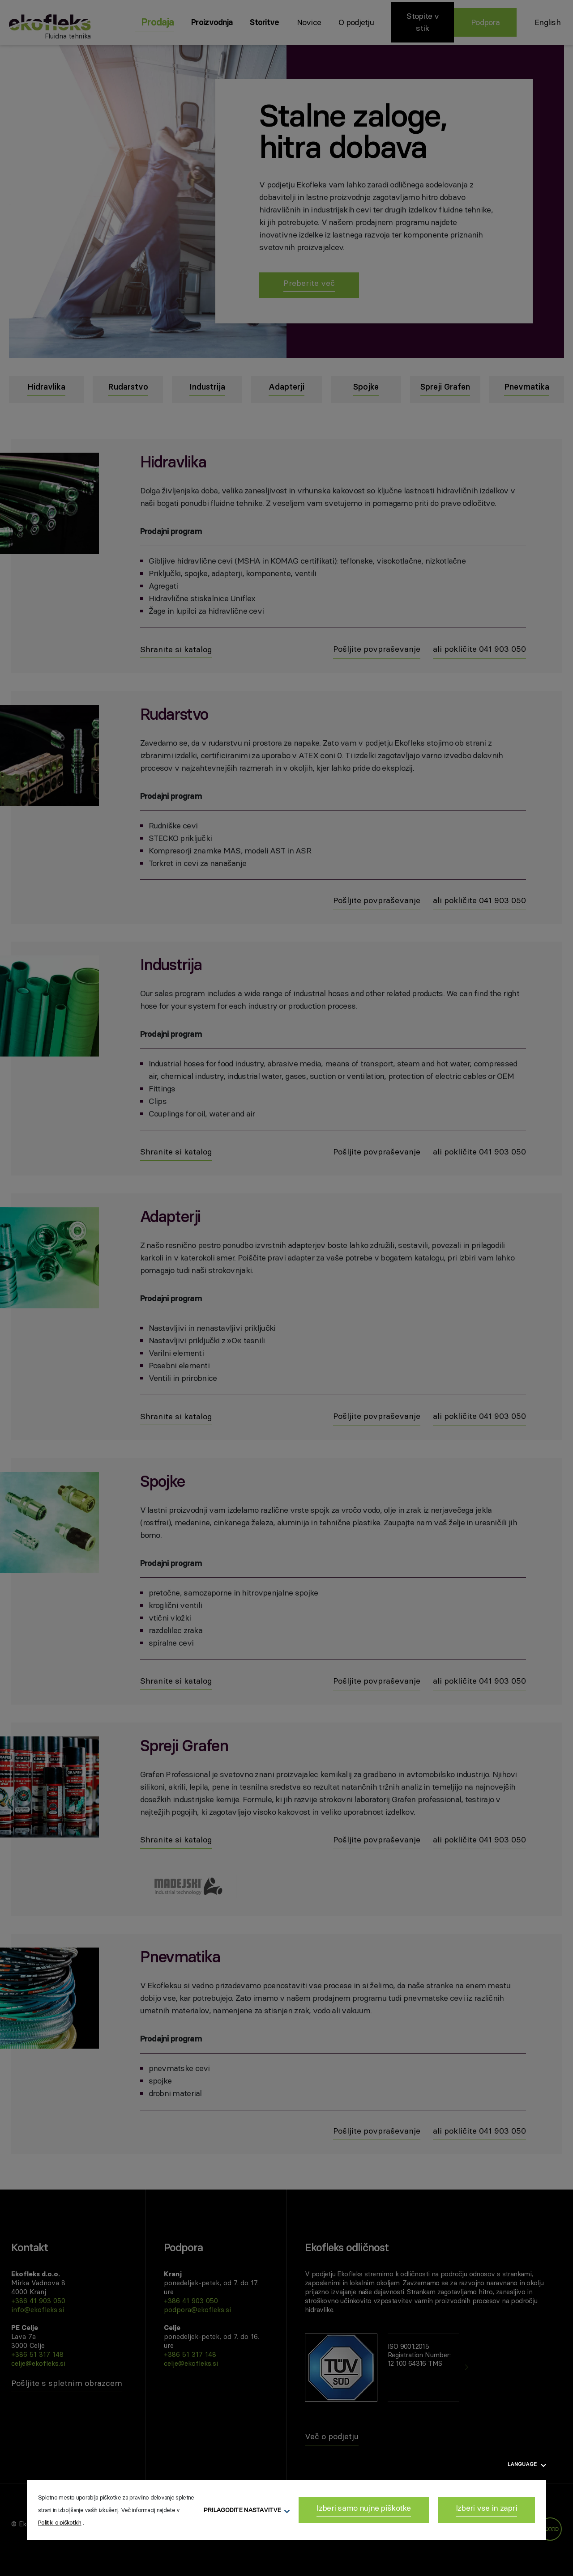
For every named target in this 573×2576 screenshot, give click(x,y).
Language (527, 2464)
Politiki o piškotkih (59, 2522)
